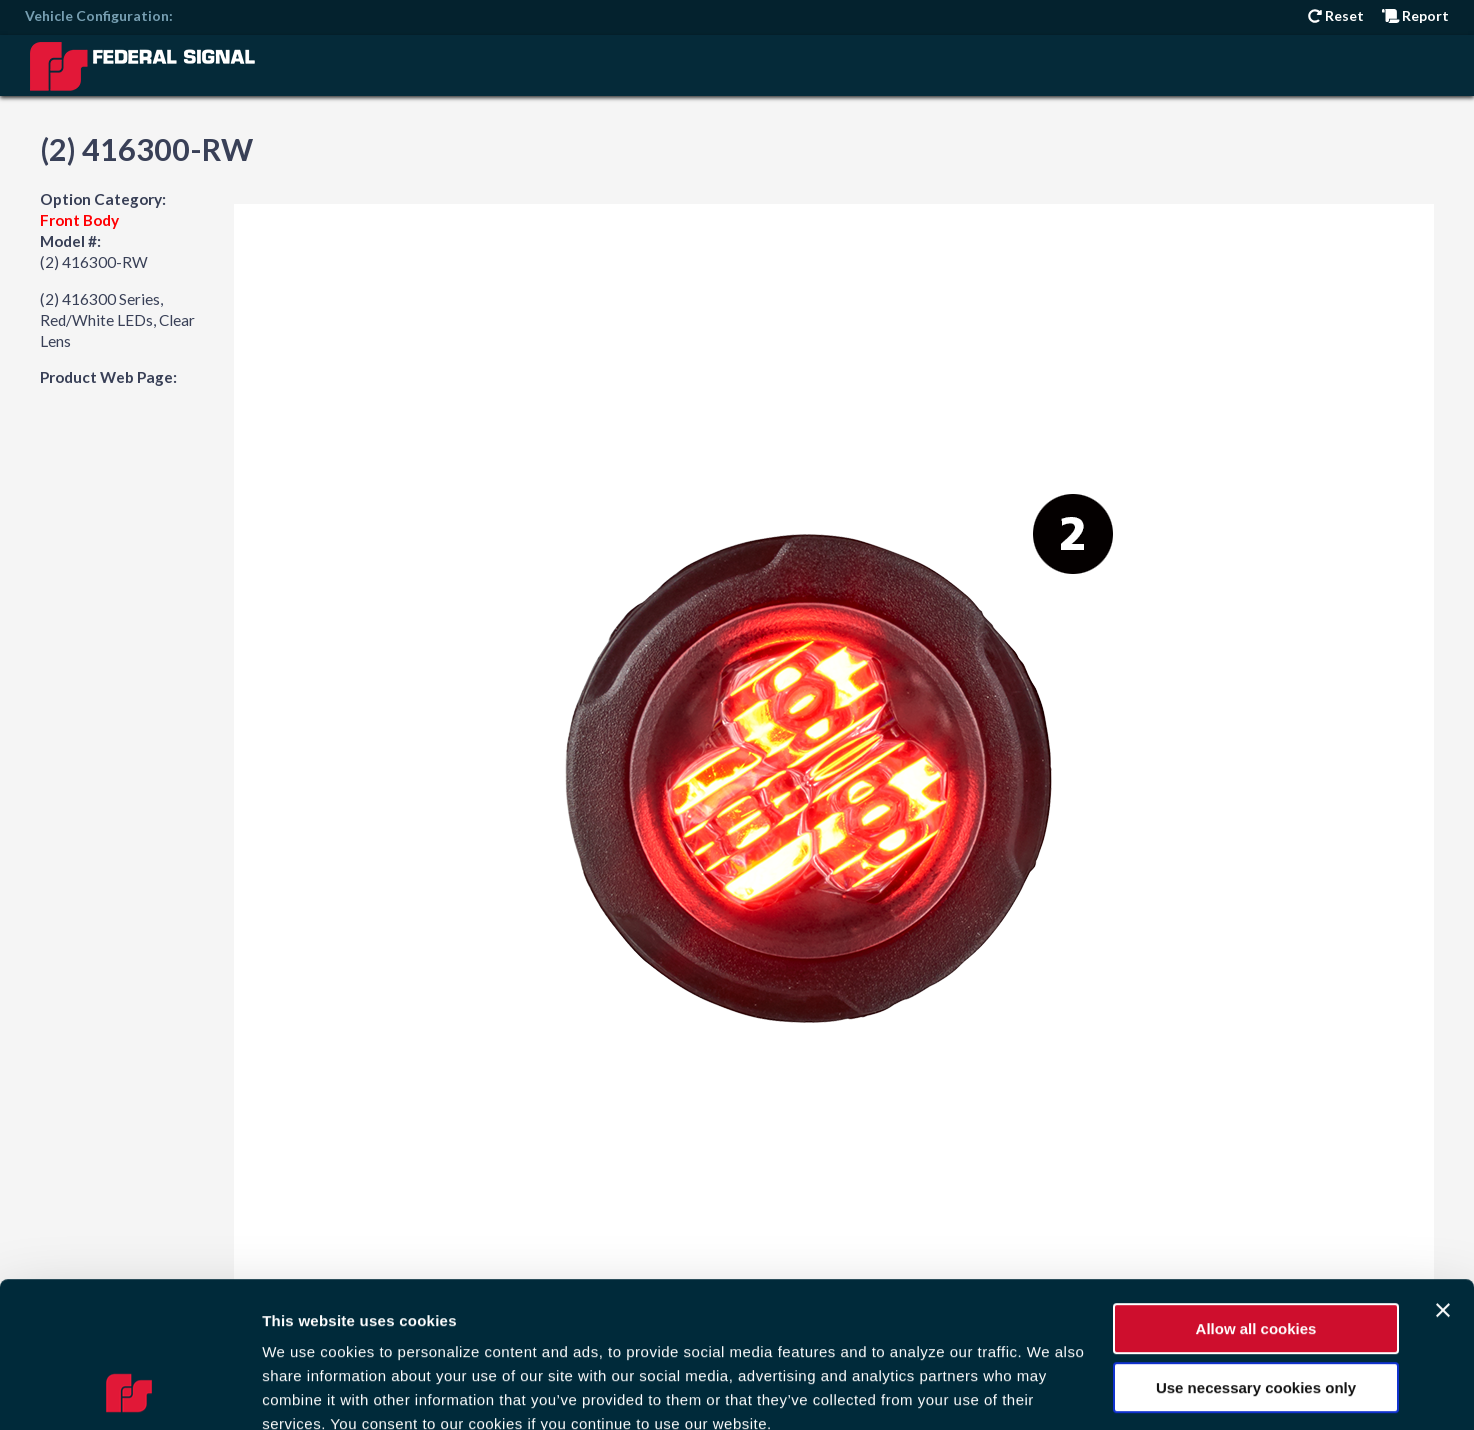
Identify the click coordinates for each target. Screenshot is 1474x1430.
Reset (1336, 15)
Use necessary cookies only (1256, 1250)
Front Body (79, 220)
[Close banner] (1443, 1174)
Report (1416, 15)
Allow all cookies (1256, 1192)
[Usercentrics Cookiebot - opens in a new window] (129, 1391)
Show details (308, 1390)
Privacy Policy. (716, 1311)
